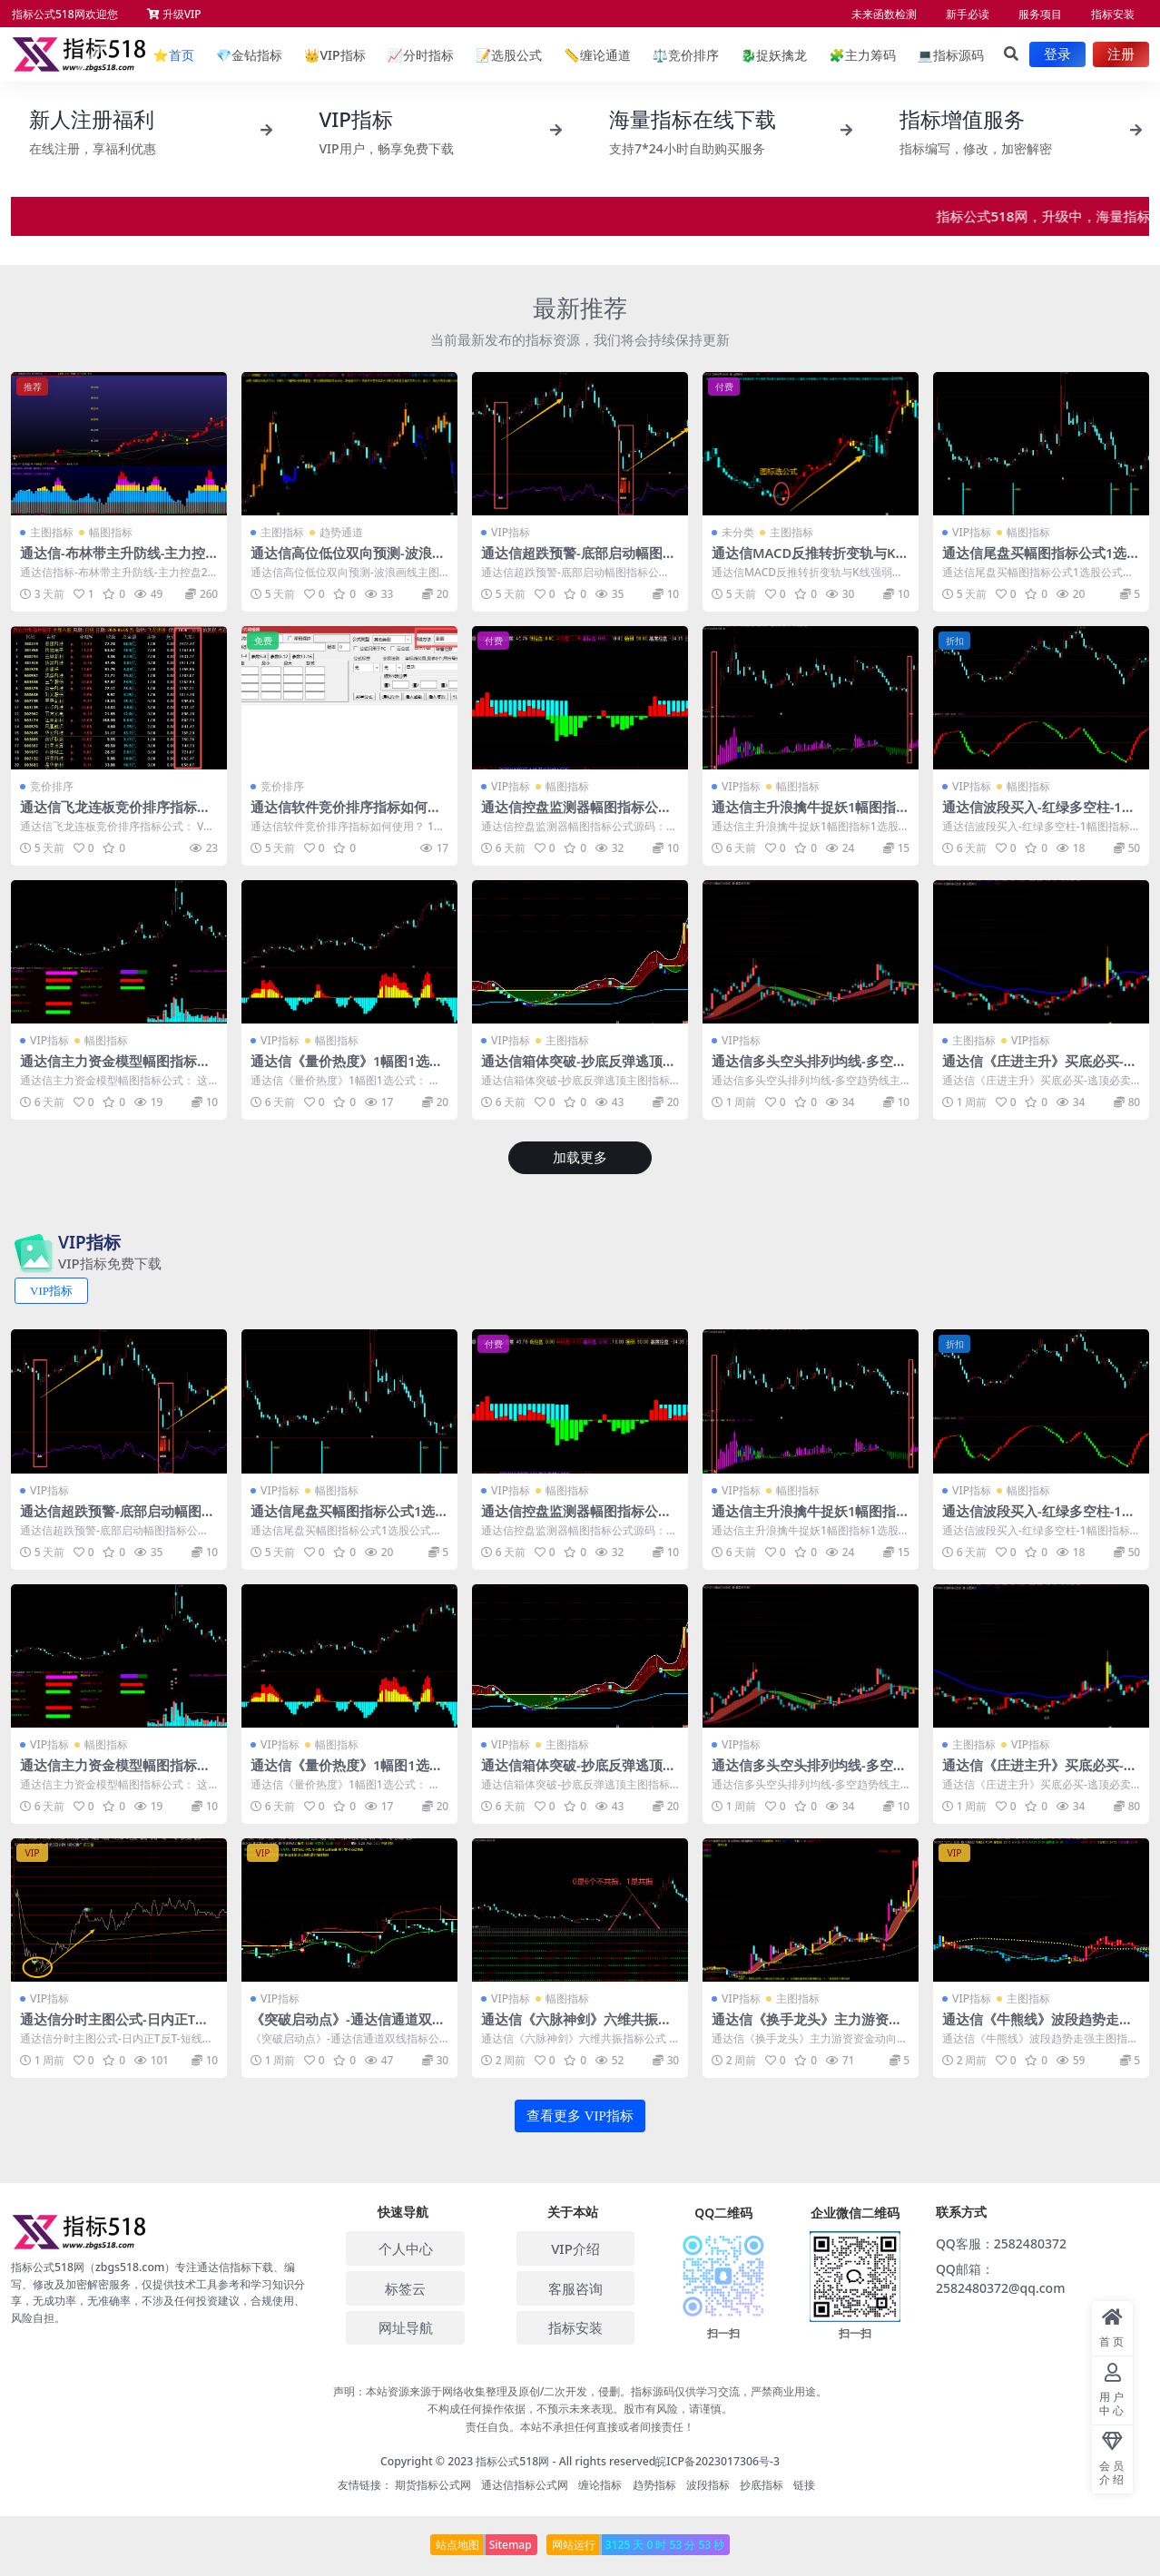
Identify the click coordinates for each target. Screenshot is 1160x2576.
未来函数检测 (884, 14)
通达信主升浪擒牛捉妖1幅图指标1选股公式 (804, 815)
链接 (804, 2484)
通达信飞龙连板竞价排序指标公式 (115, 815)
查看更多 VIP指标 (580, 2114)
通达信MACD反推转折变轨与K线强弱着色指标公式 (805, 561)
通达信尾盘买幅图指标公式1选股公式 (1034, 561)
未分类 (738, 532)
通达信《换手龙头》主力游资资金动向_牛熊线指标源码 (807, 2026)
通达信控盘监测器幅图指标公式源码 (576, 815)
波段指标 (708, 2484)
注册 (1121, 54)
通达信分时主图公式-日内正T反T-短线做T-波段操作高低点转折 (118, 2026)
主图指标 (52, 532)
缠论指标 (600, 2484)
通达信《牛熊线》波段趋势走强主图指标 (1037, 2026)
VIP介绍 (575, 2247)
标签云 (405, 2286)
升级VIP (174, 14)
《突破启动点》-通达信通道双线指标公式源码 (348, 2026)
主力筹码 (862, 55)
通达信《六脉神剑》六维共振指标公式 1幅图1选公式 (576, 2026)
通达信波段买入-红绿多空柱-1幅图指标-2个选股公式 (1038, 815)
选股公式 (509, 55)
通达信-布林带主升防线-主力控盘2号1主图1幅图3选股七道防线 (117, 561)
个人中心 (405, 2247)
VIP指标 (335, 55)
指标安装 (1113, 14)
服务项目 (1040, 14)
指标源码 (951, 55)
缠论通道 (597, 55)
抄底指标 (761, 2484)
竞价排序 (686, 55)
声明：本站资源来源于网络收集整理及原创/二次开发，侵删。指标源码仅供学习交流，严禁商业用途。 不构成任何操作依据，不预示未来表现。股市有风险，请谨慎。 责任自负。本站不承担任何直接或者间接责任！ (580, 2408)
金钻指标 (249, 55)
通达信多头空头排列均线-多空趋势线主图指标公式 (809, 1069)
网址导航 (405, 2326)
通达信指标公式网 (524, 2484)
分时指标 (421, 55)
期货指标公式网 (433, 2484)
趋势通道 (341, 532)
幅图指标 (111, 532)
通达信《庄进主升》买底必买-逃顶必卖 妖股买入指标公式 (1039, 1069)
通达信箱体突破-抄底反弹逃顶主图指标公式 (578, 1069)
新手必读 (967, 14)
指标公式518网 (512, 2459)
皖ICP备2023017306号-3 (717, 2459)
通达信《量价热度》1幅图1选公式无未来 (347, 1069)
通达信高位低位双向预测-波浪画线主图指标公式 (348, 561)
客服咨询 (575, 2286)
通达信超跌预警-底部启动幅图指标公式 (578, 561)
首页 (172, 55)
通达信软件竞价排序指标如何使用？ (346, 815)
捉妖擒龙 (774, 55)
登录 (1057, 54)
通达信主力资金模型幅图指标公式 (115, 1069)
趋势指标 (654, 2484)
